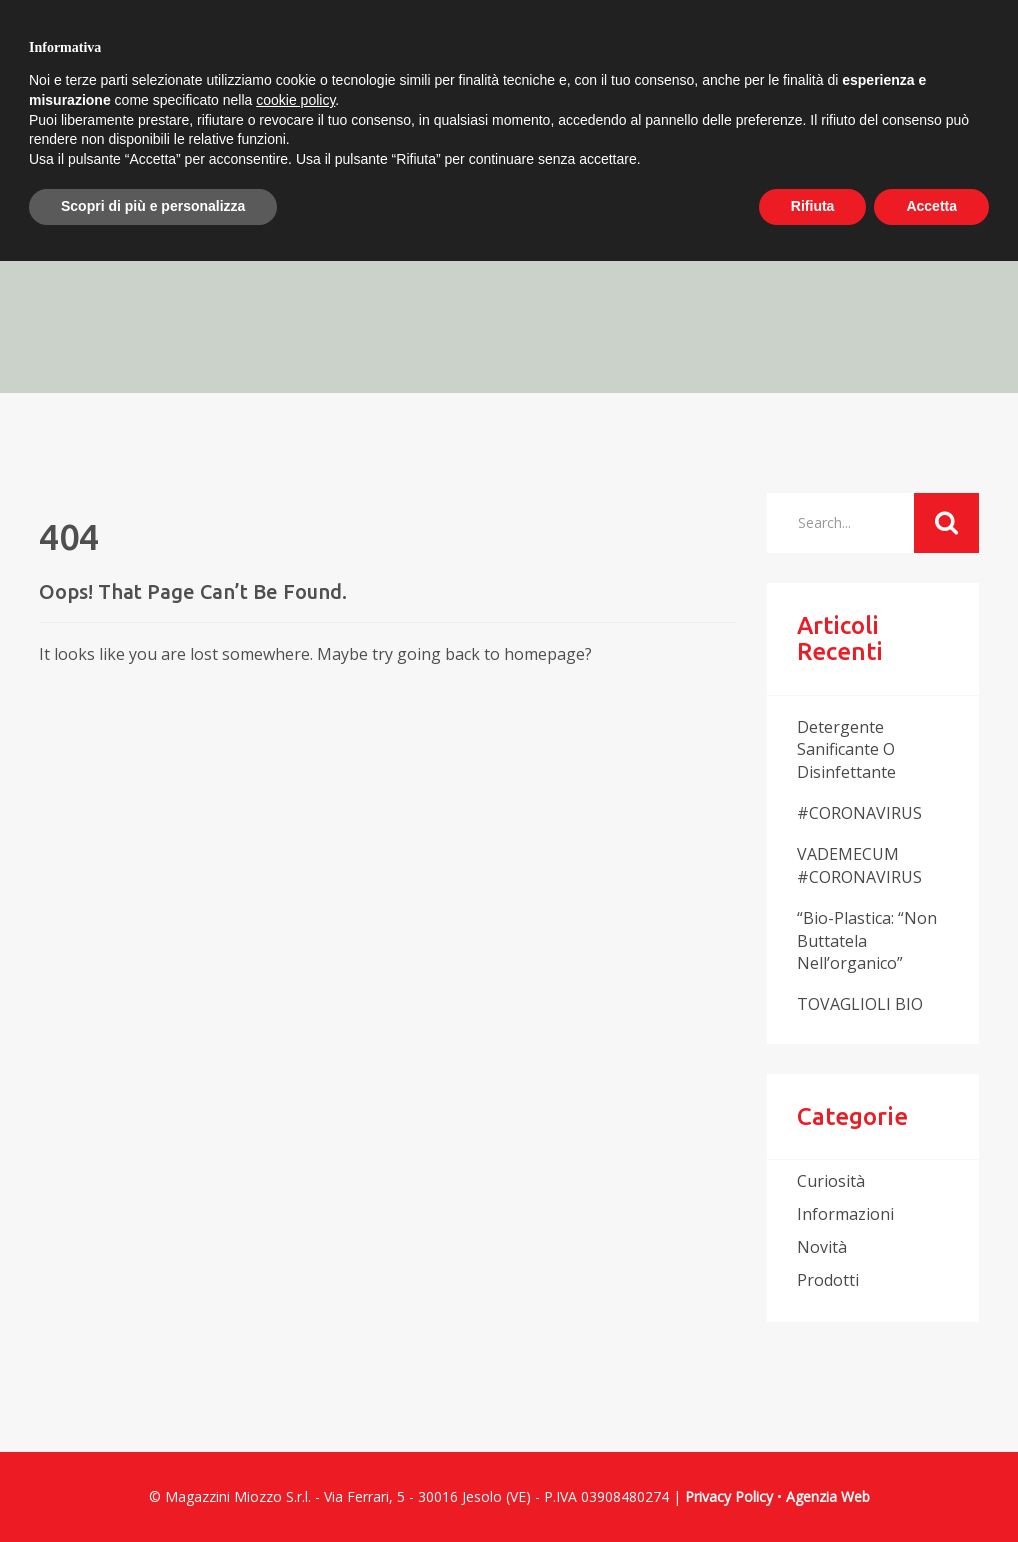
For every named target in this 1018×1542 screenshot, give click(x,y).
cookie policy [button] (295, 100)
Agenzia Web (828, 1496)
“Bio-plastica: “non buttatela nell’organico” (867, 941)
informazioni (845, 1214)
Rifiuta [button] (813, 206)
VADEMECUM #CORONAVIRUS (859, 865)
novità (822, 1247)
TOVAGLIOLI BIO (860, 1004)
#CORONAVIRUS (859, 813)
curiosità (831, 1181)
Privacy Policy (729, 1496)
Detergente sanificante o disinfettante (846, 750)
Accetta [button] (931, 206)
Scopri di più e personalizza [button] (153, 206)
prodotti (828, 1280)
